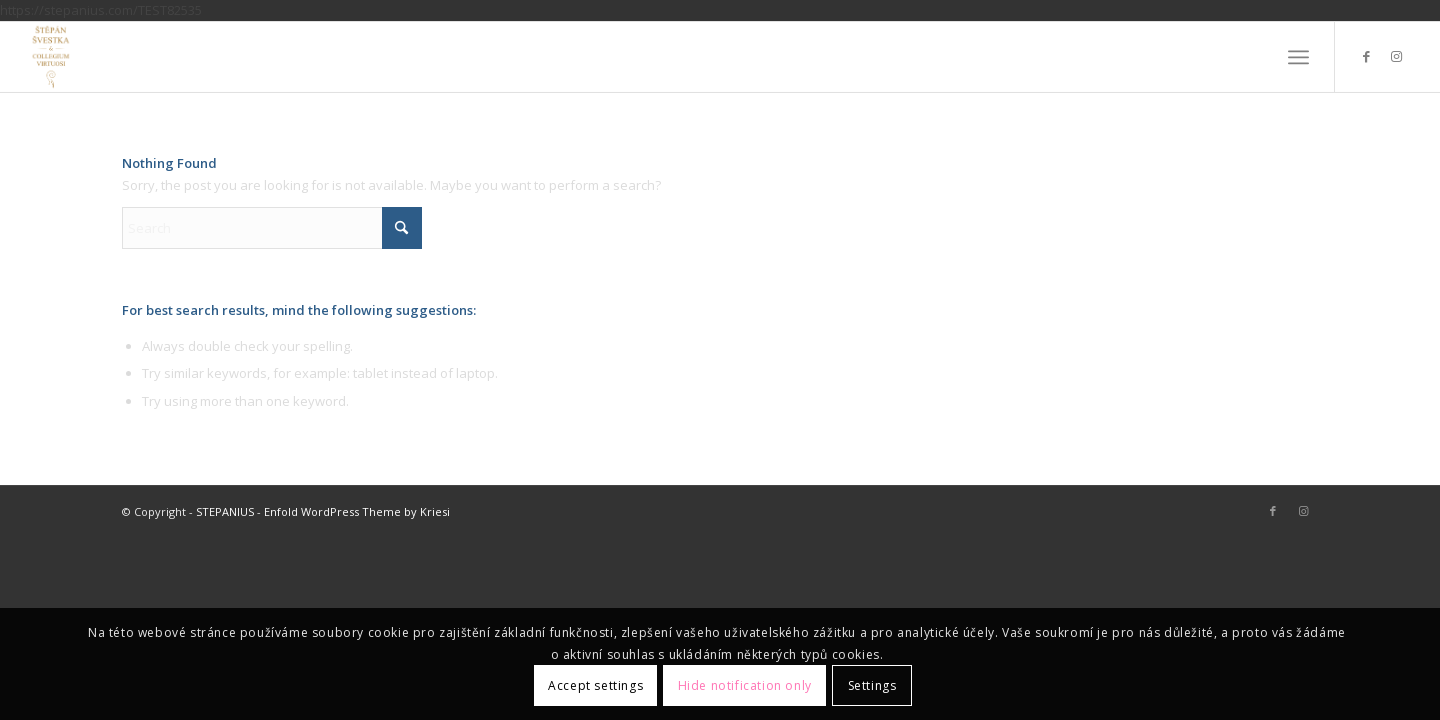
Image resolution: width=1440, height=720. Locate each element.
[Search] (272, 228)
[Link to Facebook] (1366, 56)
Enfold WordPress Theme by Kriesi (357, 511)
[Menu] (1298, 57)
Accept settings (595, 685)
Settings (872, 685)
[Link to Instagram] (1396, 56)
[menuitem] (1298, 57)
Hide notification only (745, 685)
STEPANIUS (225, 511)
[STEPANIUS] (51, 57)
